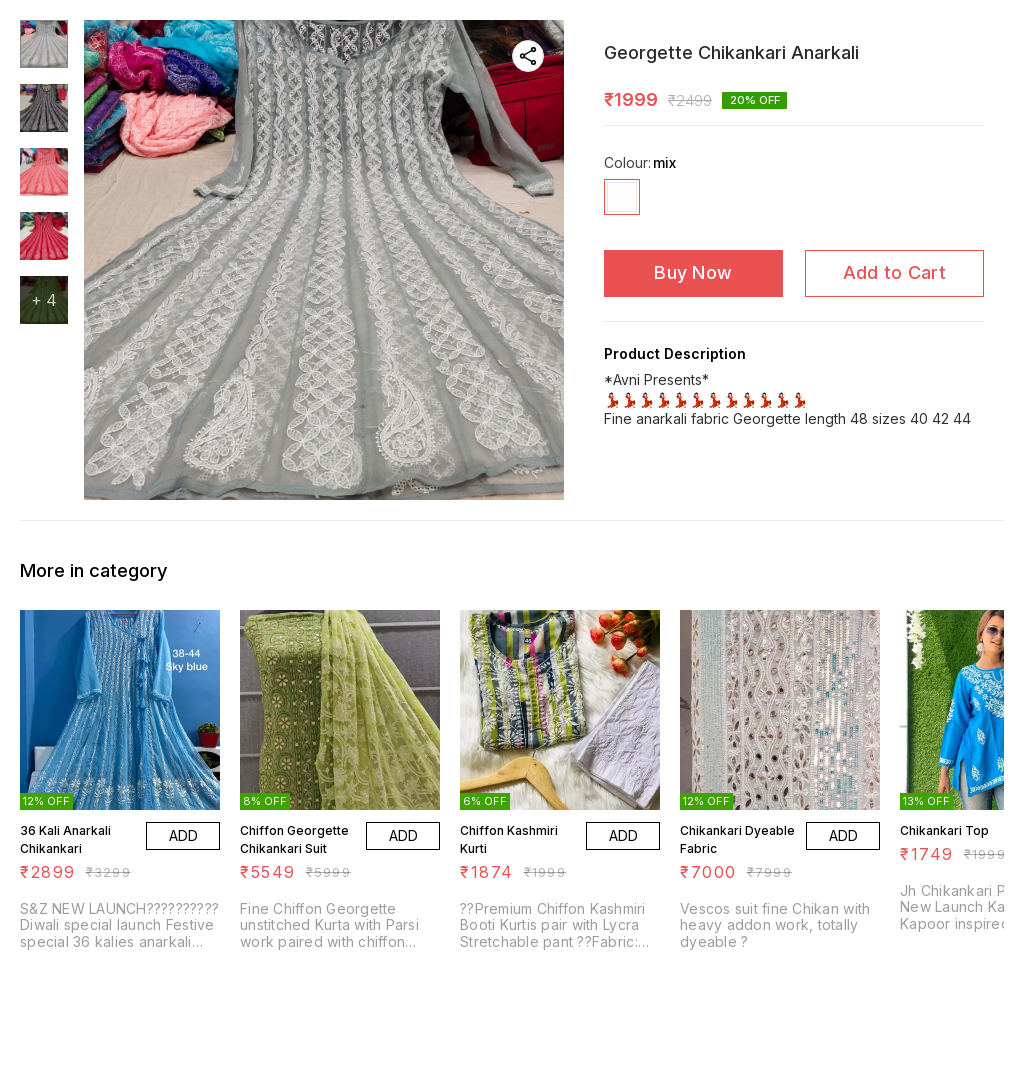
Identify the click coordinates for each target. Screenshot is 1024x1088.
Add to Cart (894, 272)
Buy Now (693, 272)
